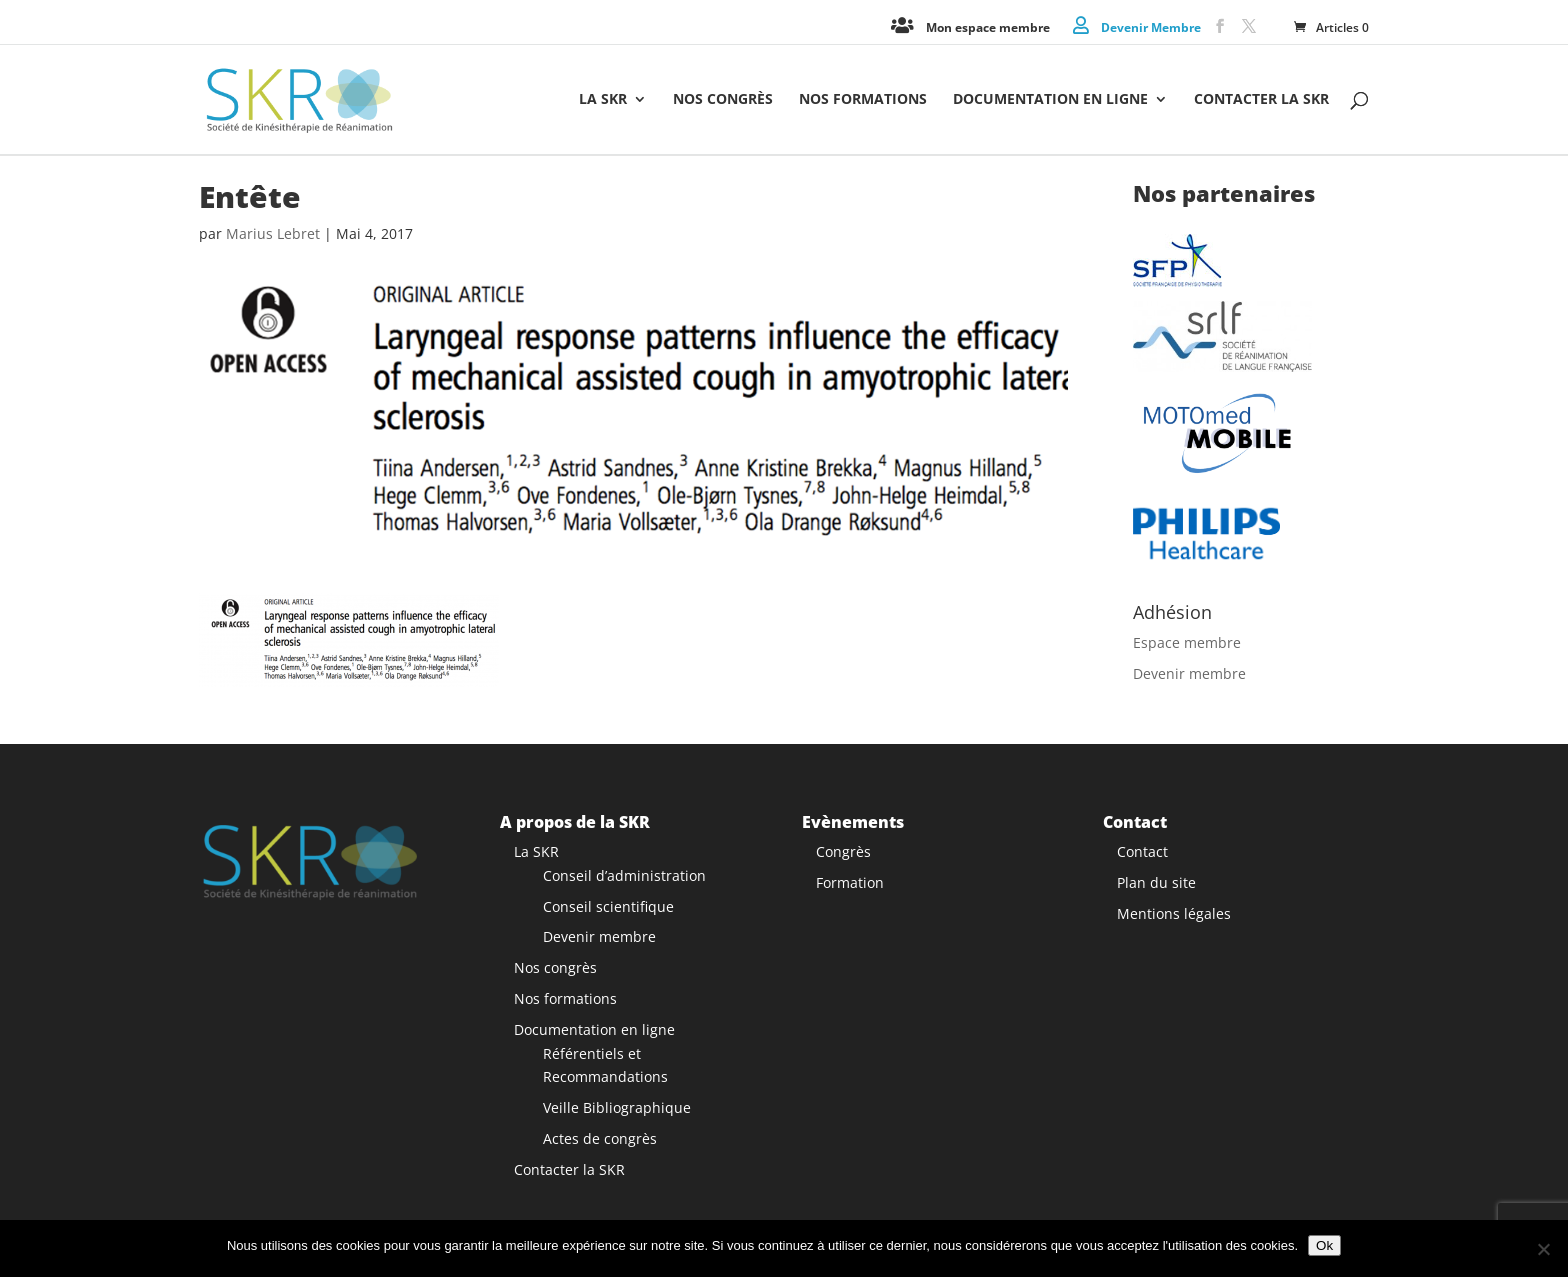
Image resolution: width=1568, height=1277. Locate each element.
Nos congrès (723, 100)
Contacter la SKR (1261, 100)
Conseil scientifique (608, 905)
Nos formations (863, 100)
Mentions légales (1174, 912)
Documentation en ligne (1050, 100)
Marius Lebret (273, 233)
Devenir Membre (1151, 26)
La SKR (603, 100)
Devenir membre (1189, 673)
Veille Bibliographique (617, 1107)
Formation (850, 882)
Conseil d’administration (624, 875)
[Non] (1543, 1249)
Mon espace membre (988, 26)
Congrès (843, 851)
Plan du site (1156, 882)
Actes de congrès (600, 1138)
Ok (1324, 1245)
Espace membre (1187, 642)
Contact (1142, 851)
